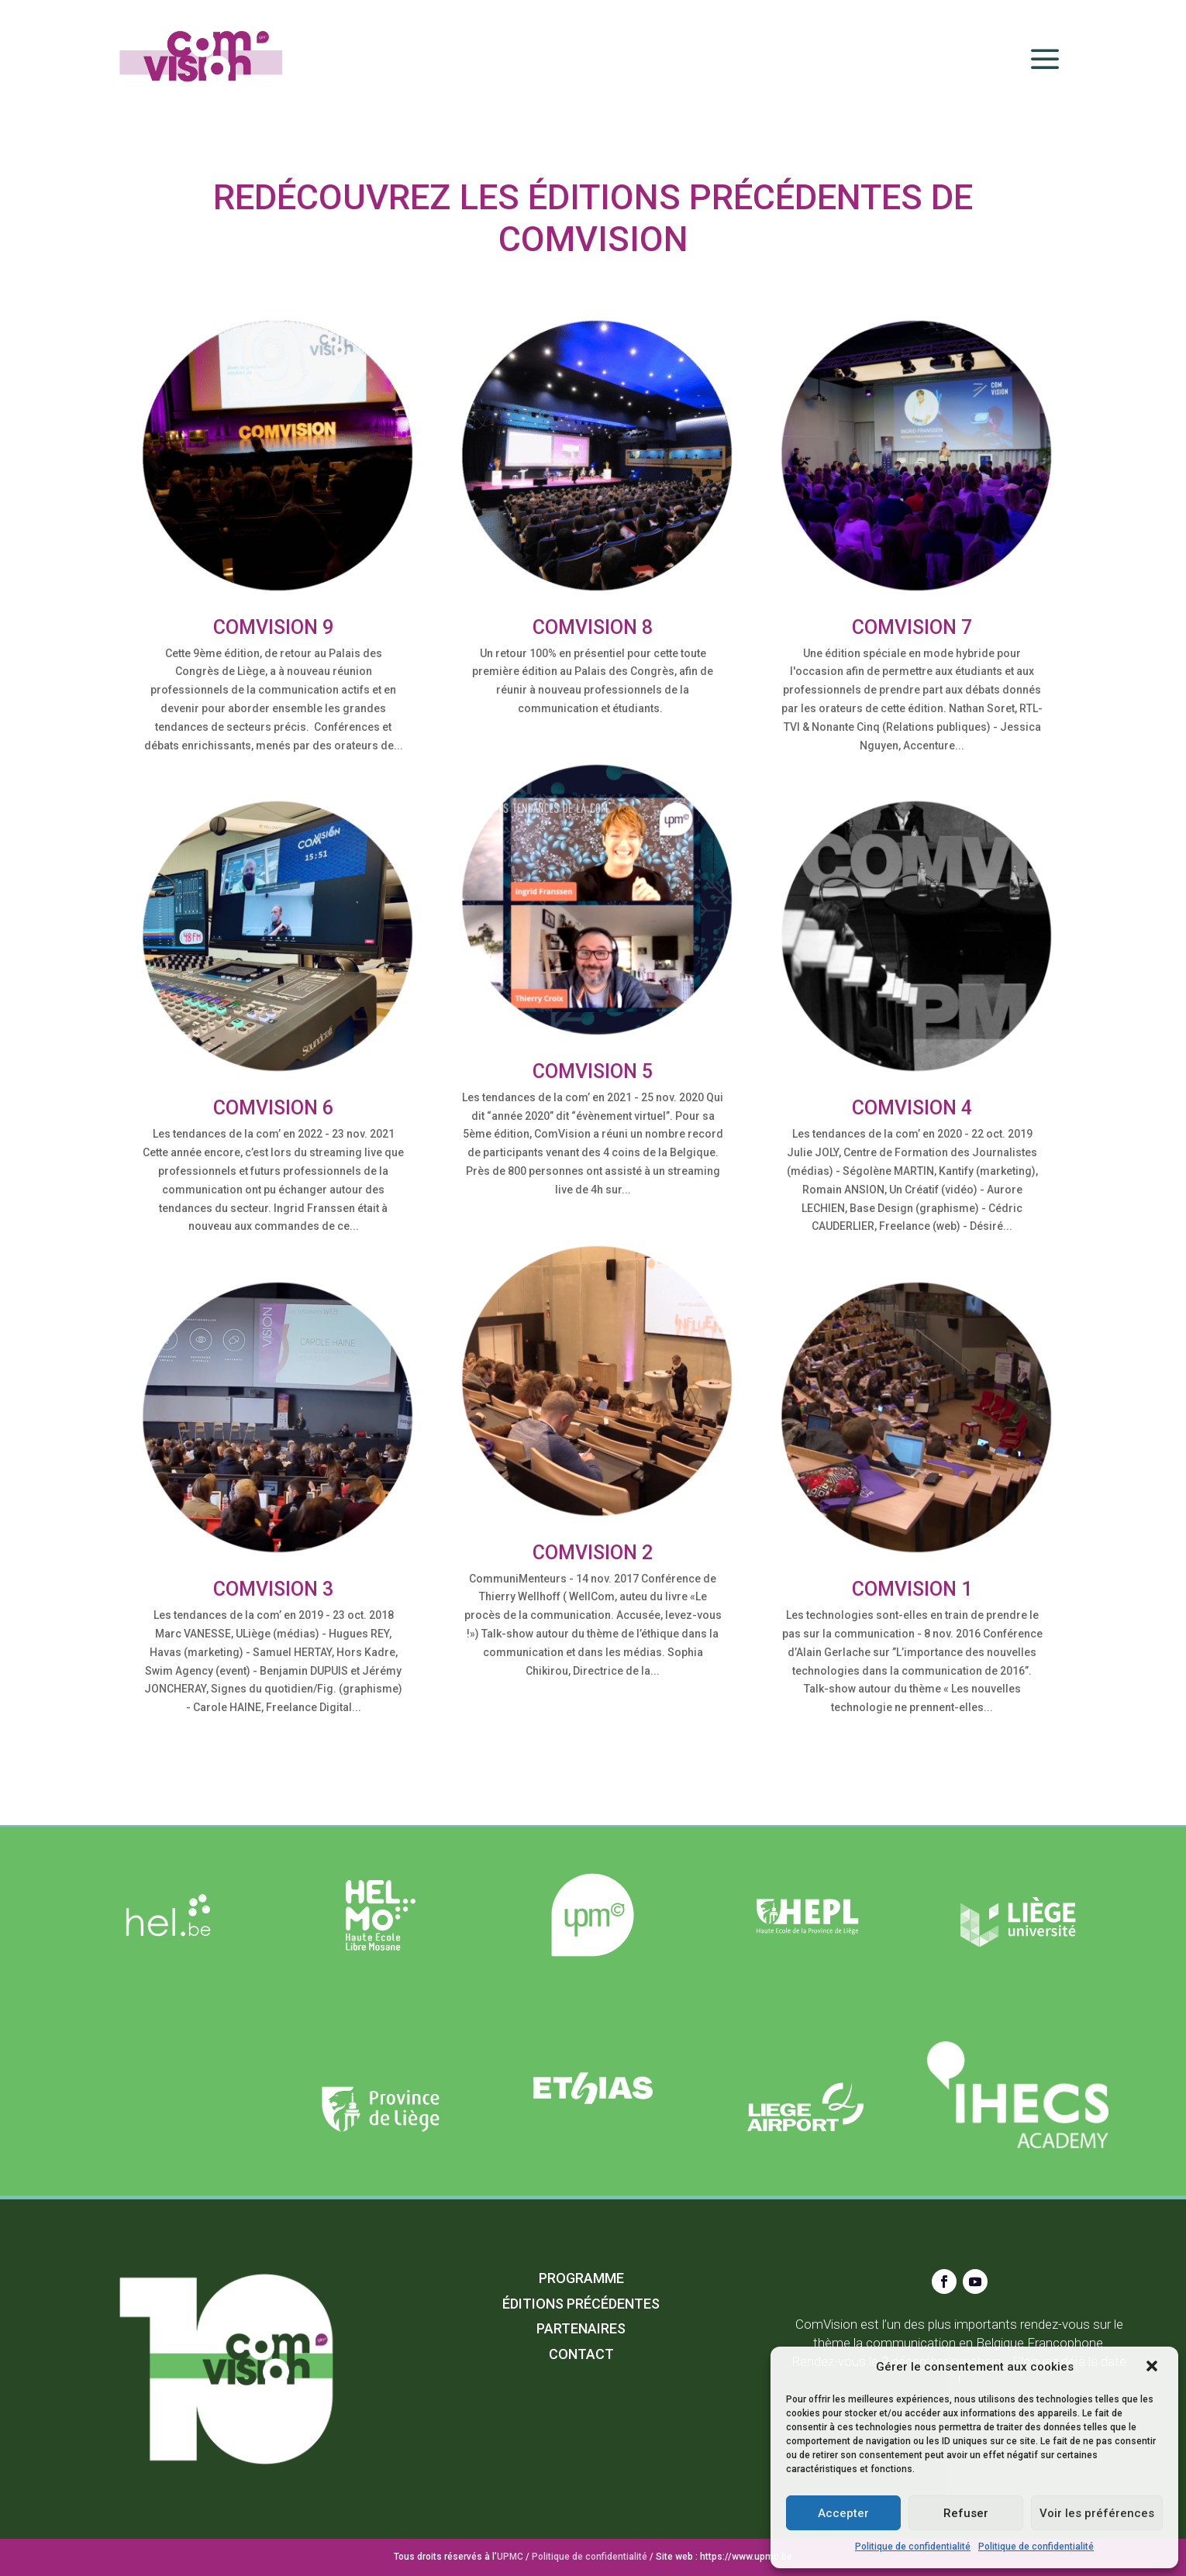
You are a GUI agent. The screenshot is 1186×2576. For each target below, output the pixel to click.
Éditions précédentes (581, 2303)
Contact (581, 2354)
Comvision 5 (593, 1071)
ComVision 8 (593, 627)
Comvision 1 (912, 1589)
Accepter (843, 2513)
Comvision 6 (273, 1108)
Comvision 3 (273, 1589)
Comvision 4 (912, 1108)
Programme (581, 2278)
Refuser (965, 2513)
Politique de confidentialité (913, 2546)
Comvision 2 (593, 1552)
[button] (1153, 2367)
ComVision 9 (273, 627)
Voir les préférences (1096, 2513)
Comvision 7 (912, 627)
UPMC (510, 2556)
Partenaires (581, 2328)
